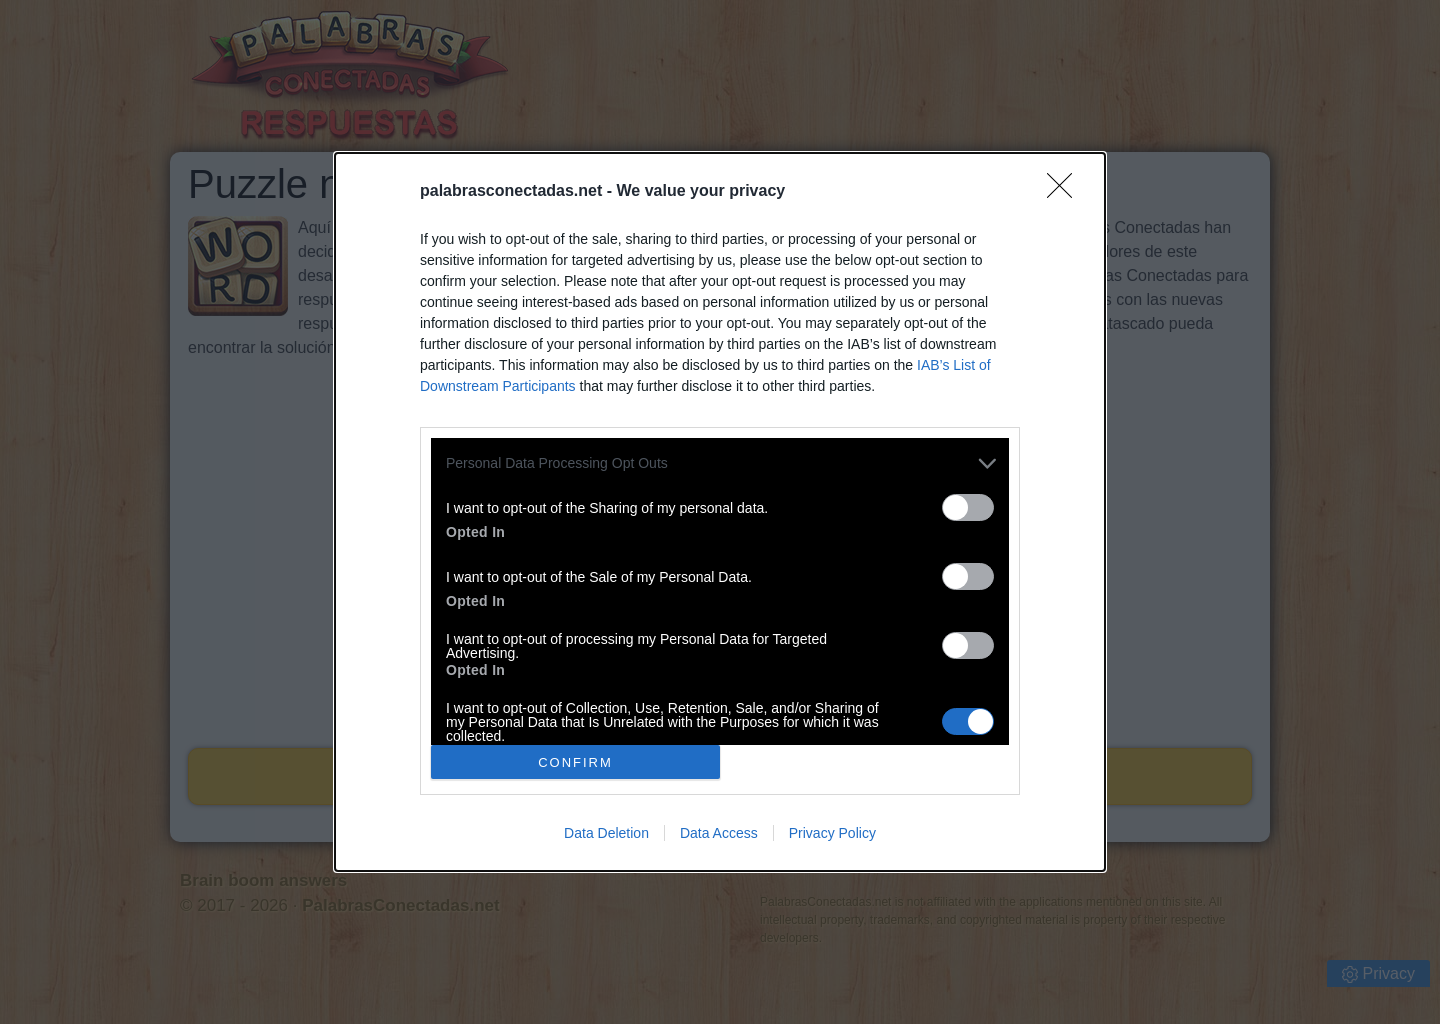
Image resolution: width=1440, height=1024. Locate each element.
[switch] (968, 507)
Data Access (719, 833)
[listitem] (720, 463)
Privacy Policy (832, 833)
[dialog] (720, 512)
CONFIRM (575, 761)
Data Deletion (606, 833)
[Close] (1066, 192)
